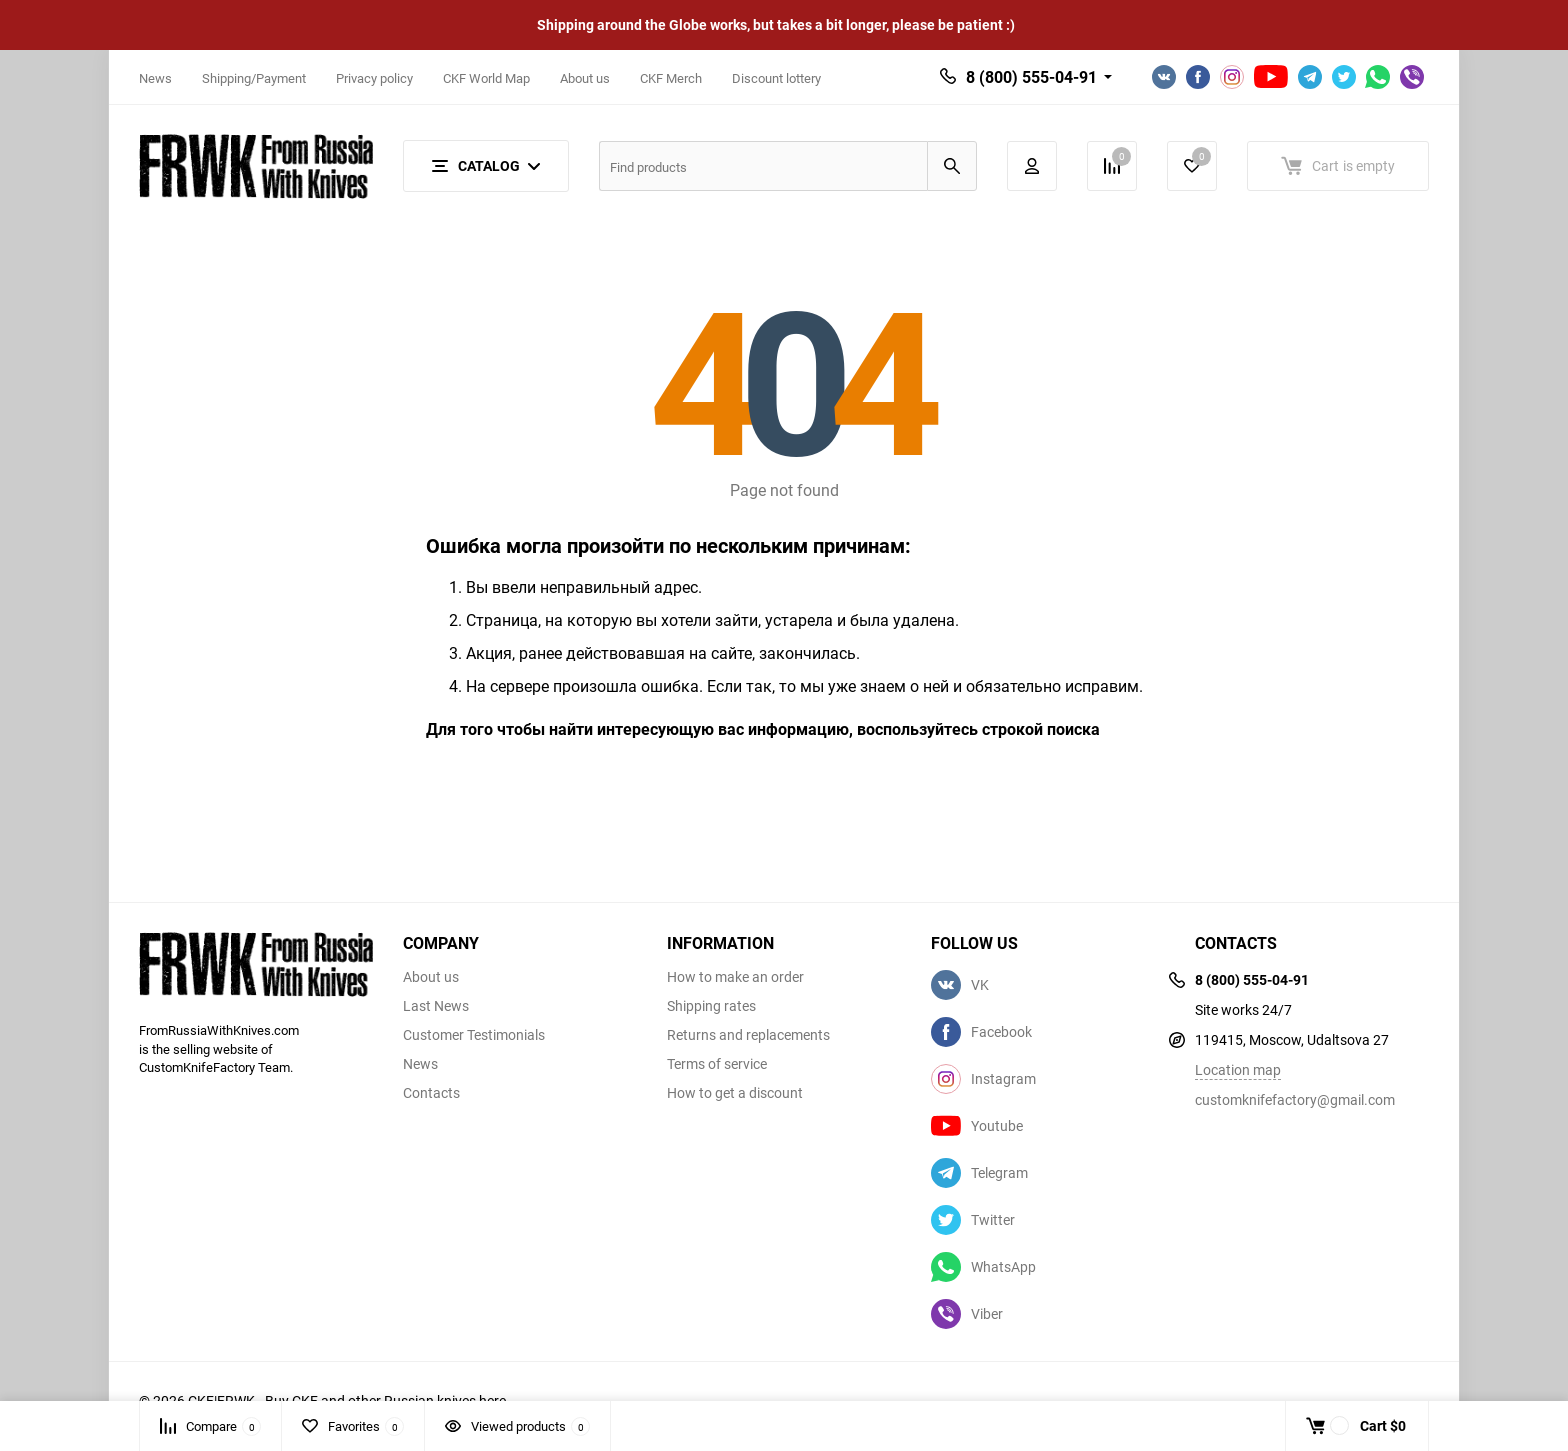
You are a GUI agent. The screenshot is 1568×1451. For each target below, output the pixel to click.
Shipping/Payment (254, 78)
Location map (1238, 1069)
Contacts (431, 1093)
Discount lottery (776, 78)
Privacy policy (374, 78)
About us (585, 78)
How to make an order (735, 977)
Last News (436, 1006)
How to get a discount (735, 1093)
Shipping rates (711, 1006)
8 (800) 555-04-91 (1031, 77)
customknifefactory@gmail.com (1295, 1099)
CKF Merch (671, 78)
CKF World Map (486, 78)
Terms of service (717, 1064)
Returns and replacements (748, 1035)
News (155, 78)
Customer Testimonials (474, 1035)
